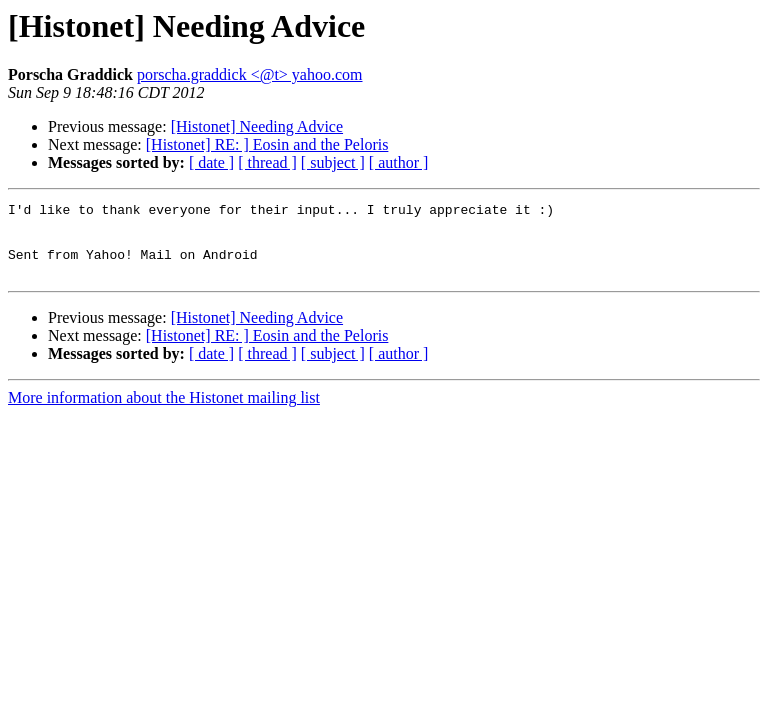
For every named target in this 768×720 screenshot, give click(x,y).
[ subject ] (333, 162)
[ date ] (211, 162)
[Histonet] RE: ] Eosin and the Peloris (267, 144)
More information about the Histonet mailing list (164, 412)
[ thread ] (267, 162)
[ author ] (399, 162)
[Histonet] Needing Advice (257, 126)
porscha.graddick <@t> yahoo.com (250, 74)
